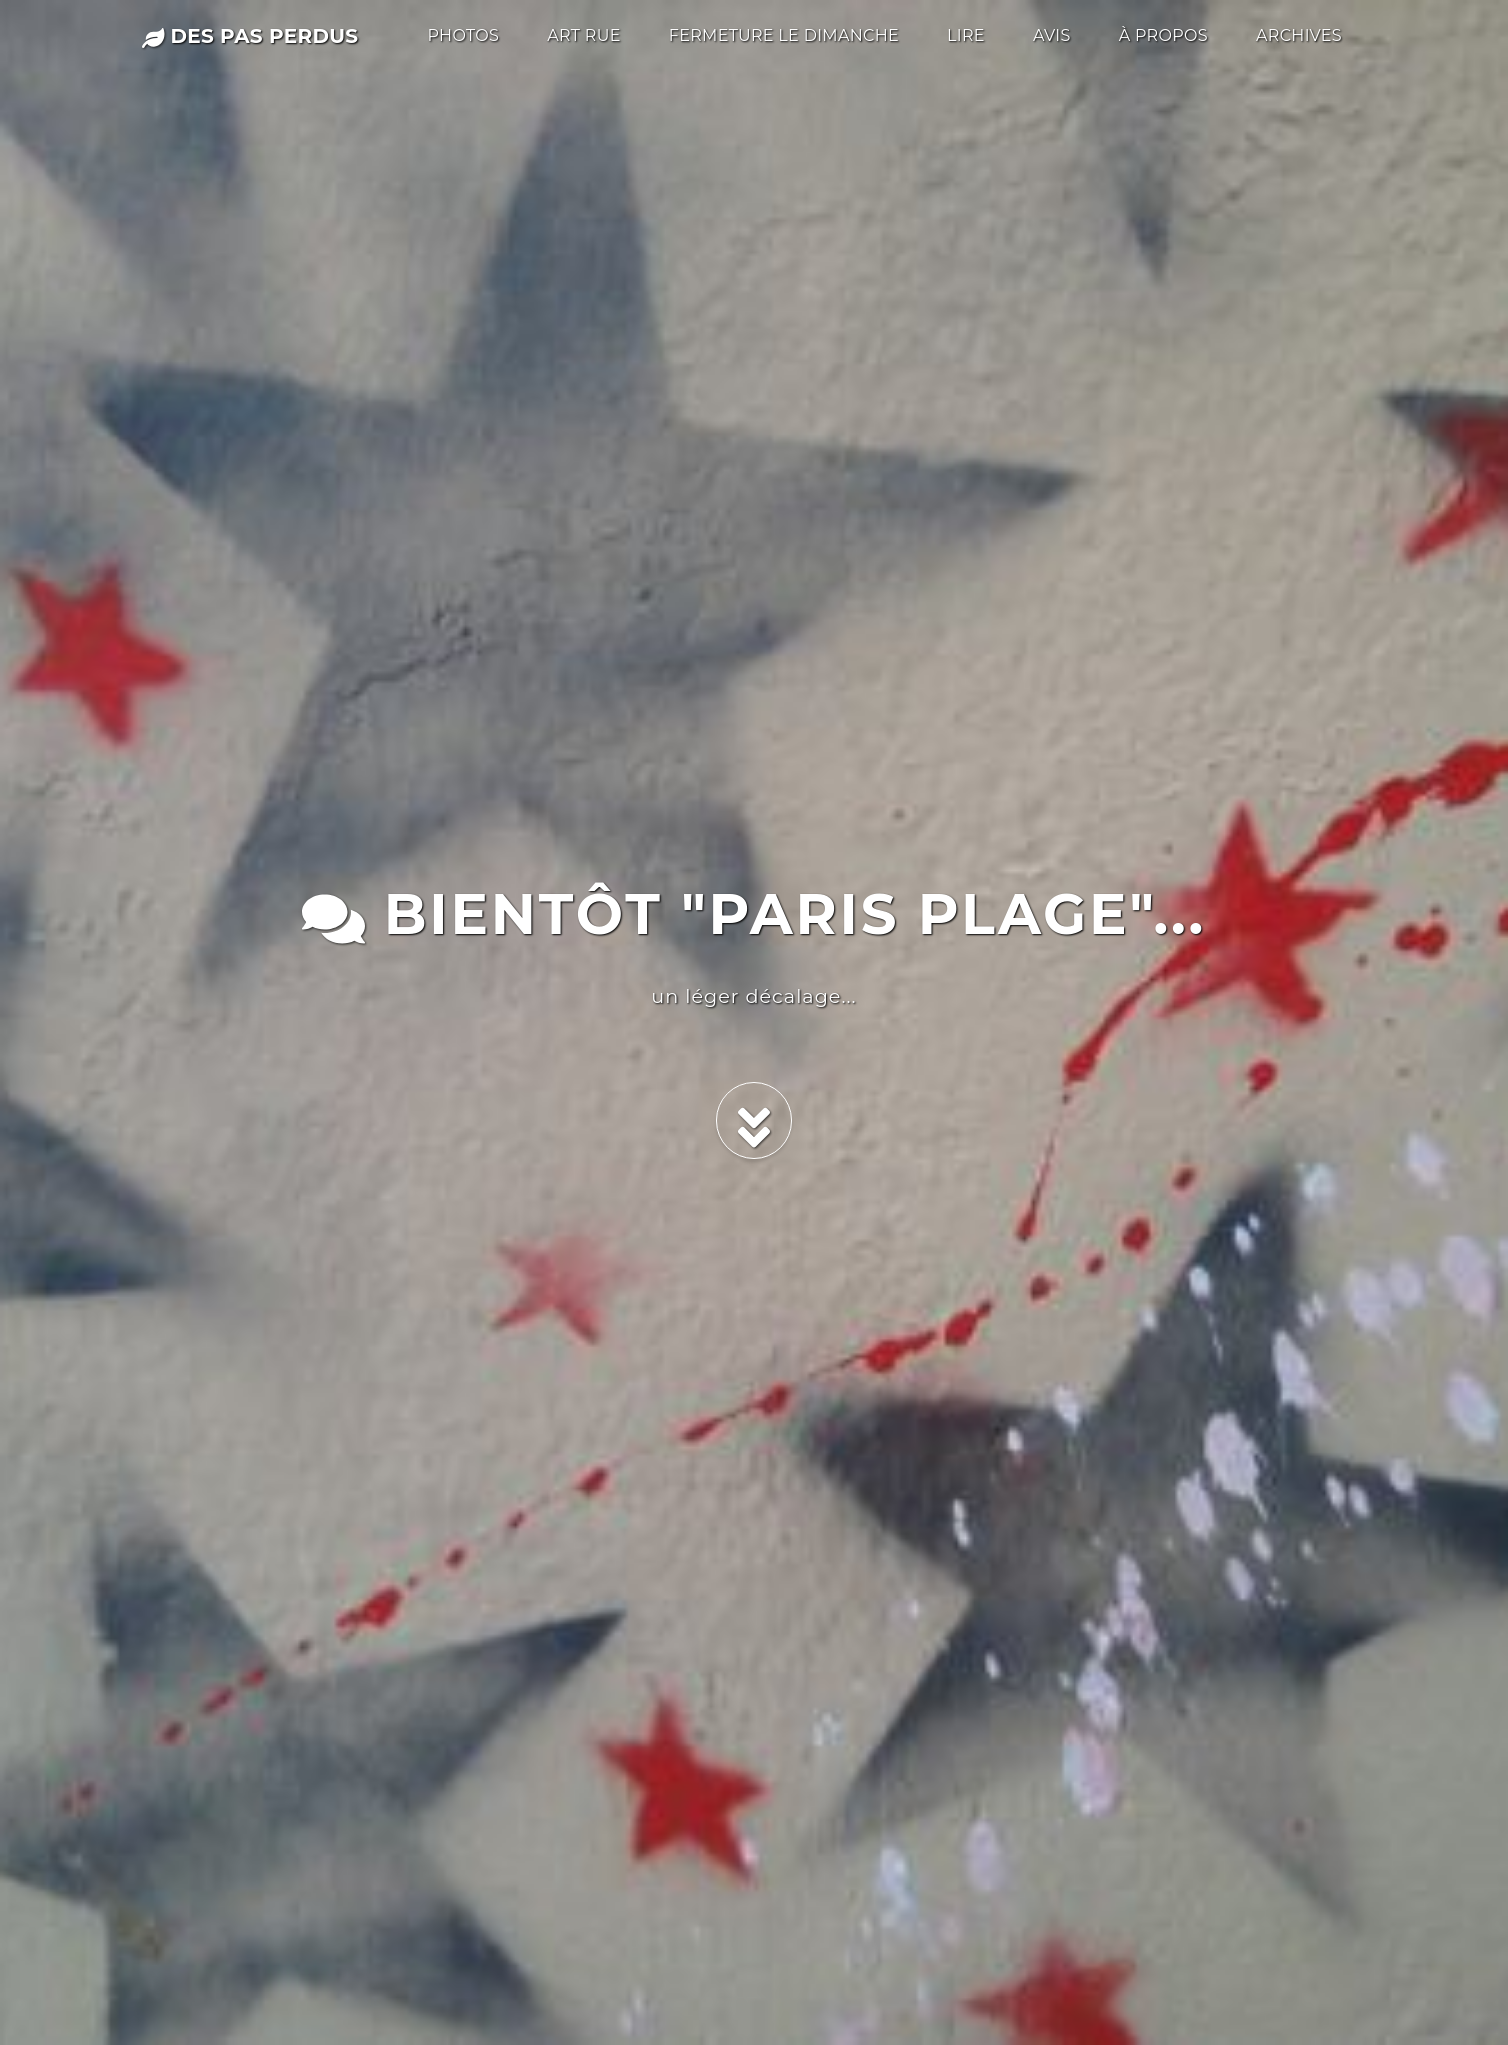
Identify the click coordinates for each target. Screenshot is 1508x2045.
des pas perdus (250, 36)
